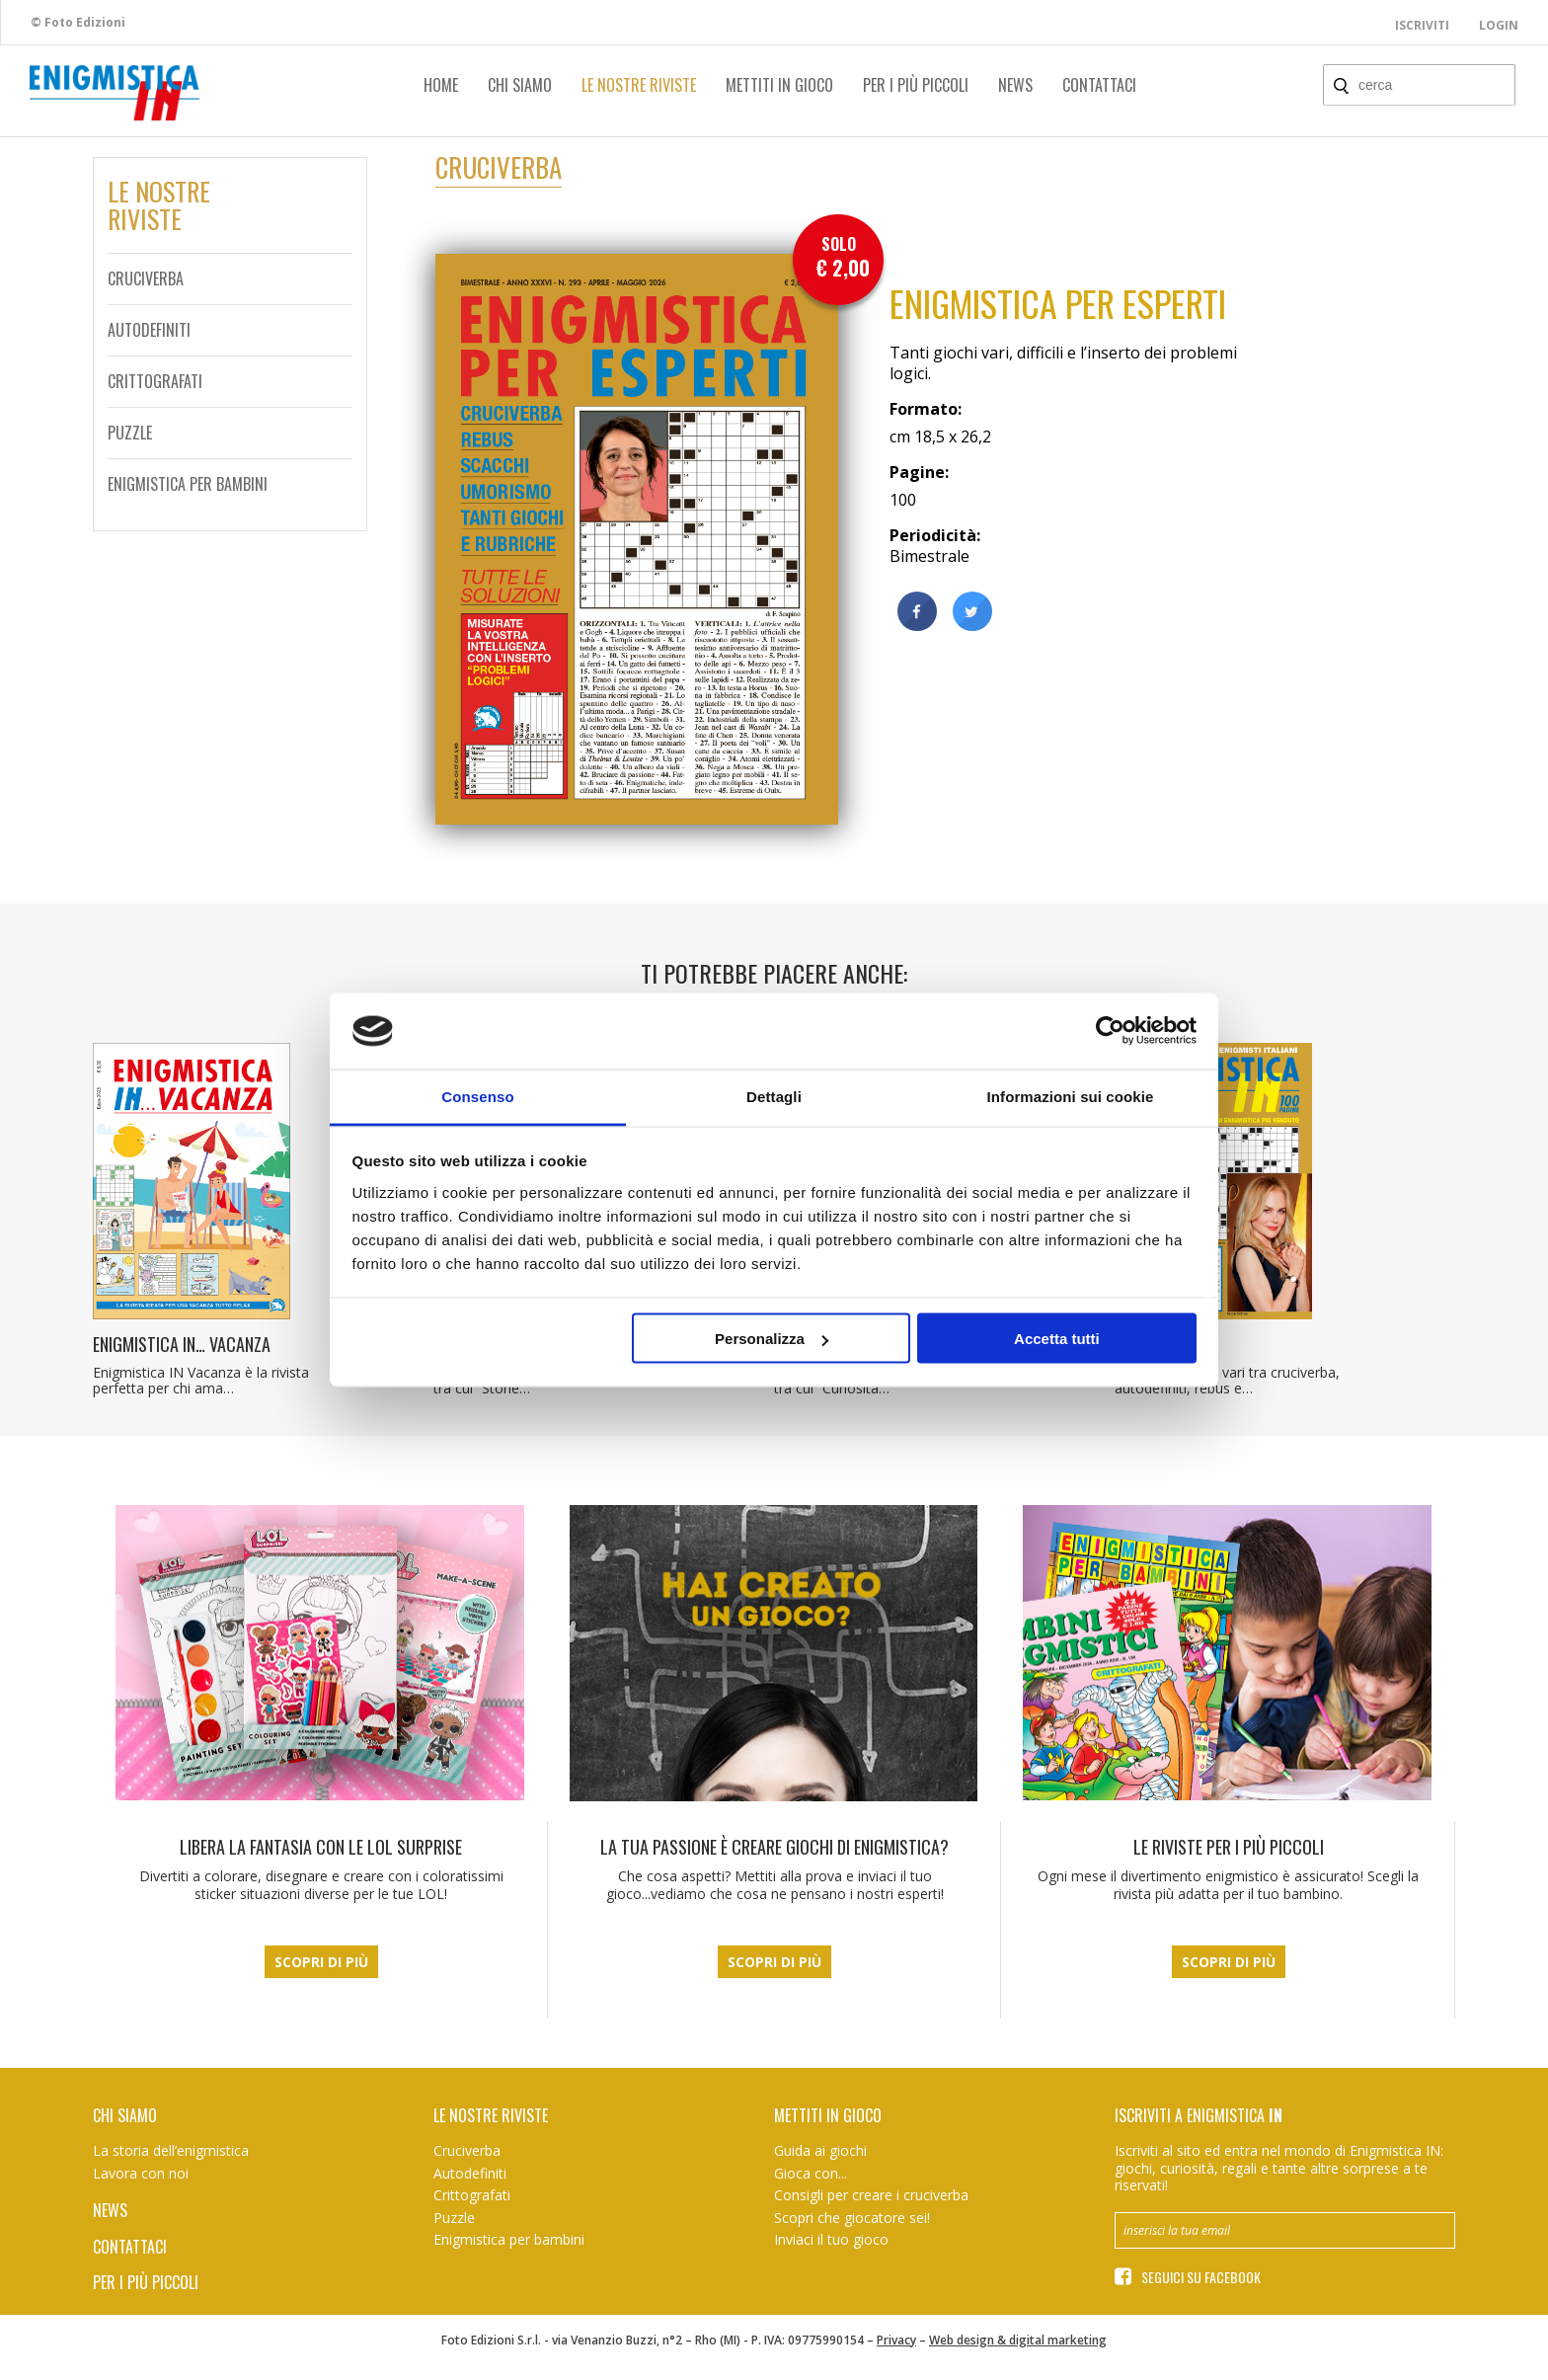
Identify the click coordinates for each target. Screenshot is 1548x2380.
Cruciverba (146, 278)
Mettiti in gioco (779, 85)
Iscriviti (1422, 25)
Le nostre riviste (638, 85)
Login (1498, 25)
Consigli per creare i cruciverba (871, 2194)
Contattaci (1099, 85)
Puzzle (130, 432)
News (1015, 85)
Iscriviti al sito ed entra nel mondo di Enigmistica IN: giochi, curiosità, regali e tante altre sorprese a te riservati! (1279, 2167)
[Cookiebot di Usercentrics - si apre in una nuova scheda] (1110, 1031)
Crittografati (155, 381)
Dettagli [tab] (774, 1095)
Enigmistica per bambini (188, 484)
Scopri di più (321, 1961)
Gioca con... (810, 2173)
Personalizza (771, 1338)
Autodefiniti (149, 330)
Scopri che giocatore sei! (852, 2217)
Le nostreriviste (159, 205)
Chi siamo (520, 85)
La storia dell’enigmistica (171, 2150)
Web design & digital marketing (1018, 2340)
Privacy (896, 2340)
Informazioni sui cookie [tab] (1070, 1095)
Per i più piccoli (915, 85)
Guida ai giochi (820, 2150)
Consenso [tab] (477, 1095)
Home (441, 85)
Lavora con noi (141, 2173)
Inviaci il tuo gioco (831, 2239)
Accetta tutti (1057, 1338)
